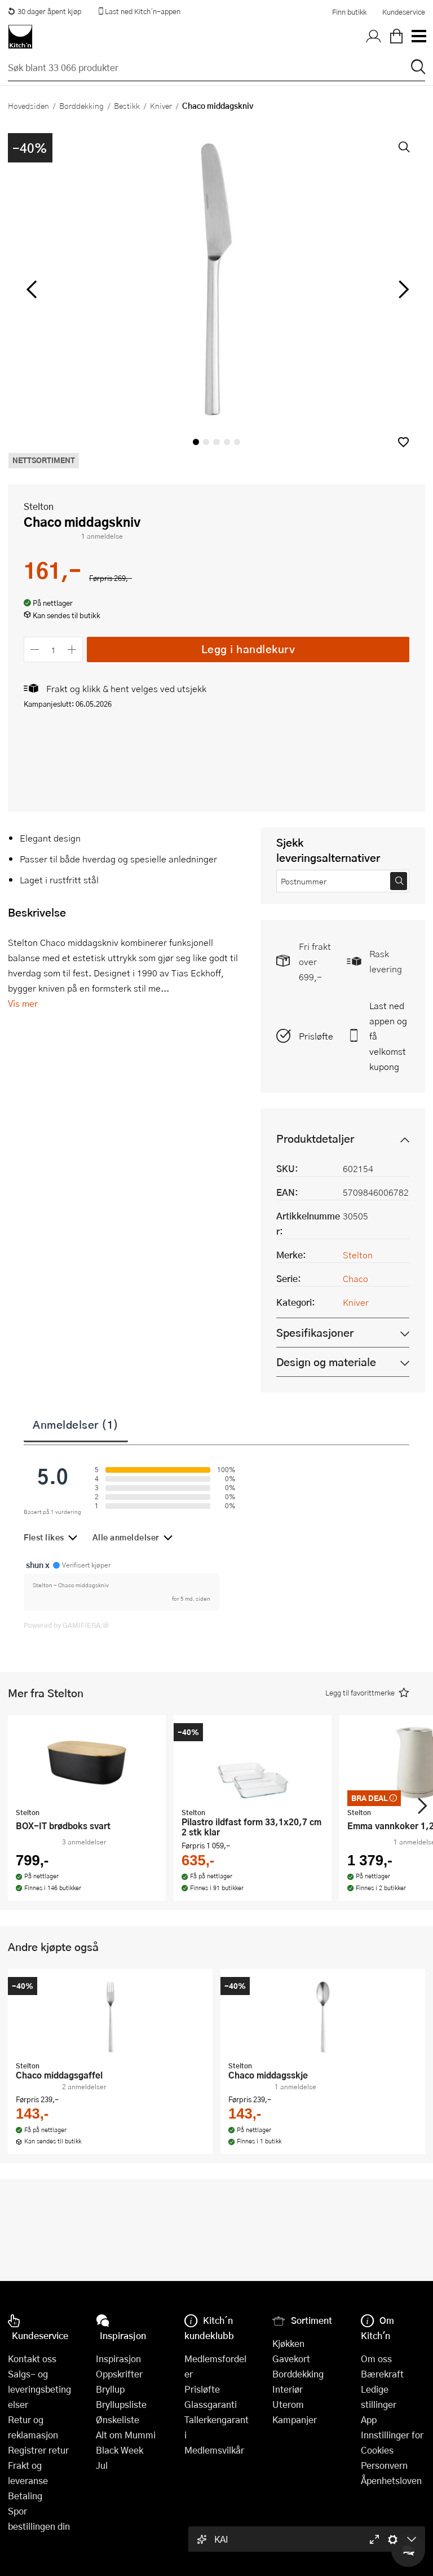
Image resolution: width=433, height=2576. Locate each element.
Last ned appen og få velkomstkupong (388, 1036)
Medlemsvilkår (214, 2449)
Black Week (119, 2449)
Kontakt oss (32, 2358)
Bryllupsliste (121, 2404)
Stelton (39, 506)
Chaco (355, 1278)
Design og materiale (326, 1362)
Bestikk (127, 105)
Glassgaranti (210, 2404)
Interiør (287, 2389)
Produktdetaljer (315, 1138)
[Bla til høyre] (402, 289)
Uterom (288, 2404)
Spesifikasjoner (315, 1332)
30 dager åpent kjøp (44, 11)
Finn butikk (349, 12)
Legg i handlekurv (248, 649)
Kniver (161, 105)
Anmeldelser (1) (76, 1424)
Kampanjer (294, 2419)
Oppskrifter (119, 2373)
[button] (403, 442)
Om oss (376, 2358)
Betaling (25, 2495)
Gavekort (291, 2358)
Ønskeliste (117, 2419)
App (369, 2419)
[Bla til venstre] (31, 289)
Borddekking (81, 105)
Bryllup (110, 2389)
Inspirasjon (118, 2358)
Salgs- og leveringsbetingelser (39, 2389)
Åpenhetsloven (391, 2480)
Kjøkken (288, 2343)
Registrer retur (38, 2449)
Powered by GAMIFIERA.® (66, 1625)
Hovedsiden (28, 105)
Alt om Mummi (126, 2434)
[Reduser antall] (34, 649)
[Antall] (53, 649)
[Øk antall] (72, 649)
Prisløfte (316, 1035)
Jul (102, 2465)
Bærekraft (382, 2373)
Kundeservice (403, 12)
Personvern (384, 2465)
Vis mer (23, 1003)
